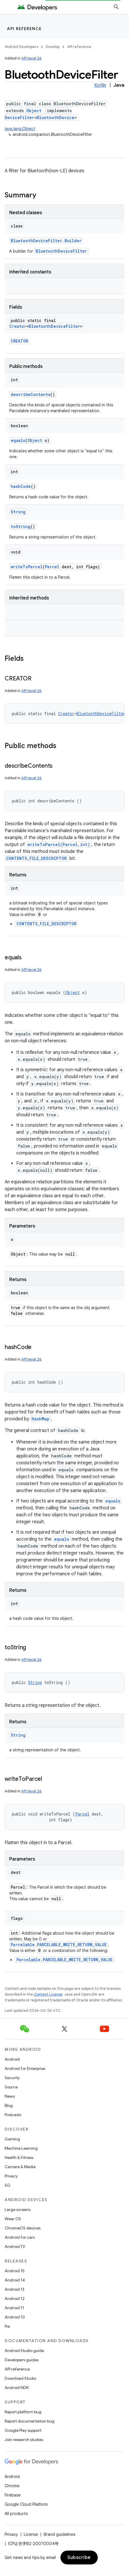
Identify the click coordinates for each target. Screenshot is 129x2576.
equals (18, 440)
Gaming (12, 2139)
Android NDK (17, 2387)
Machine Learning (21, 2148)
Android (12, 2059)
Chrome (12, 2485)
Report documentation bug (29, 2421)
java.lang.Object (20, 128)
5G (7, 2185)
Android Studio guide (24, 2350)
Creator (17, 326)
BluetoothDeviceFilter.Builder (46, 240)
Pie (7, 2326)
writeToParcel (27, 566)
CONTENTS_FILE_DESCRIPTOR (36, 858)
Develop (53, 46)
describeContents (30, 394)
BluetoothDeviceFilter (61, 251)
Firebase (13, 2495)
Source (11, 2087)
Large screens (17, 2209)
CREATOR (19, 341)
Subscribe (79, 2557)
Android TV (15, 2246)
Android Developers (21, 46)
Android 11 (14, 2307)
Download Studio (20, 2378)
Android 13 (14, 2289)
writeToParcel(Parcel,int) (58, 844)
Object (33, 110)
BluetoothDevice (55, 117)
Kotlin (100, 85)
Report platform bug (23, 2411)
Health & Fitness (19, 2157)
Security (12, 2077)
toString (20, 526)
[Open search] (116, 6)
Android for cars (20, 2237)
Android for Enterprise (25, 2068)
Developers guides (21, 2359)
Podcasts (13, 2114)
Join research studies (24, 2439)
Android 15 (15, 2270)
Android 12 (15, 2298)
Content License (48, 1994)
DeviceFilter (19, 117)
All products (16, 2513)
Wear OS (13, 2218)
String (18, 512)
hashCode (21, 486)
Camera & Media (20, 2166)
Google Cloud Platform (26, 2504)
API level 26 (31, 58)
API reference (24, 28)
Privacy (11, 2176)
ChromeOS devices (22, 2228)
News (10, 2096)
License (31, 2534)
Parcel (52, 566)
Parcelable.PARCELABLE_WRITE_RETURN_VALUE (59, 1944)
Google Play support (23, 2430)
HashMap (40, 1419)
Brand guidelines (59, 2534)
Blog (9, 2105)
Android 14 (15, 2280)
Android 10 (15, 2317)
